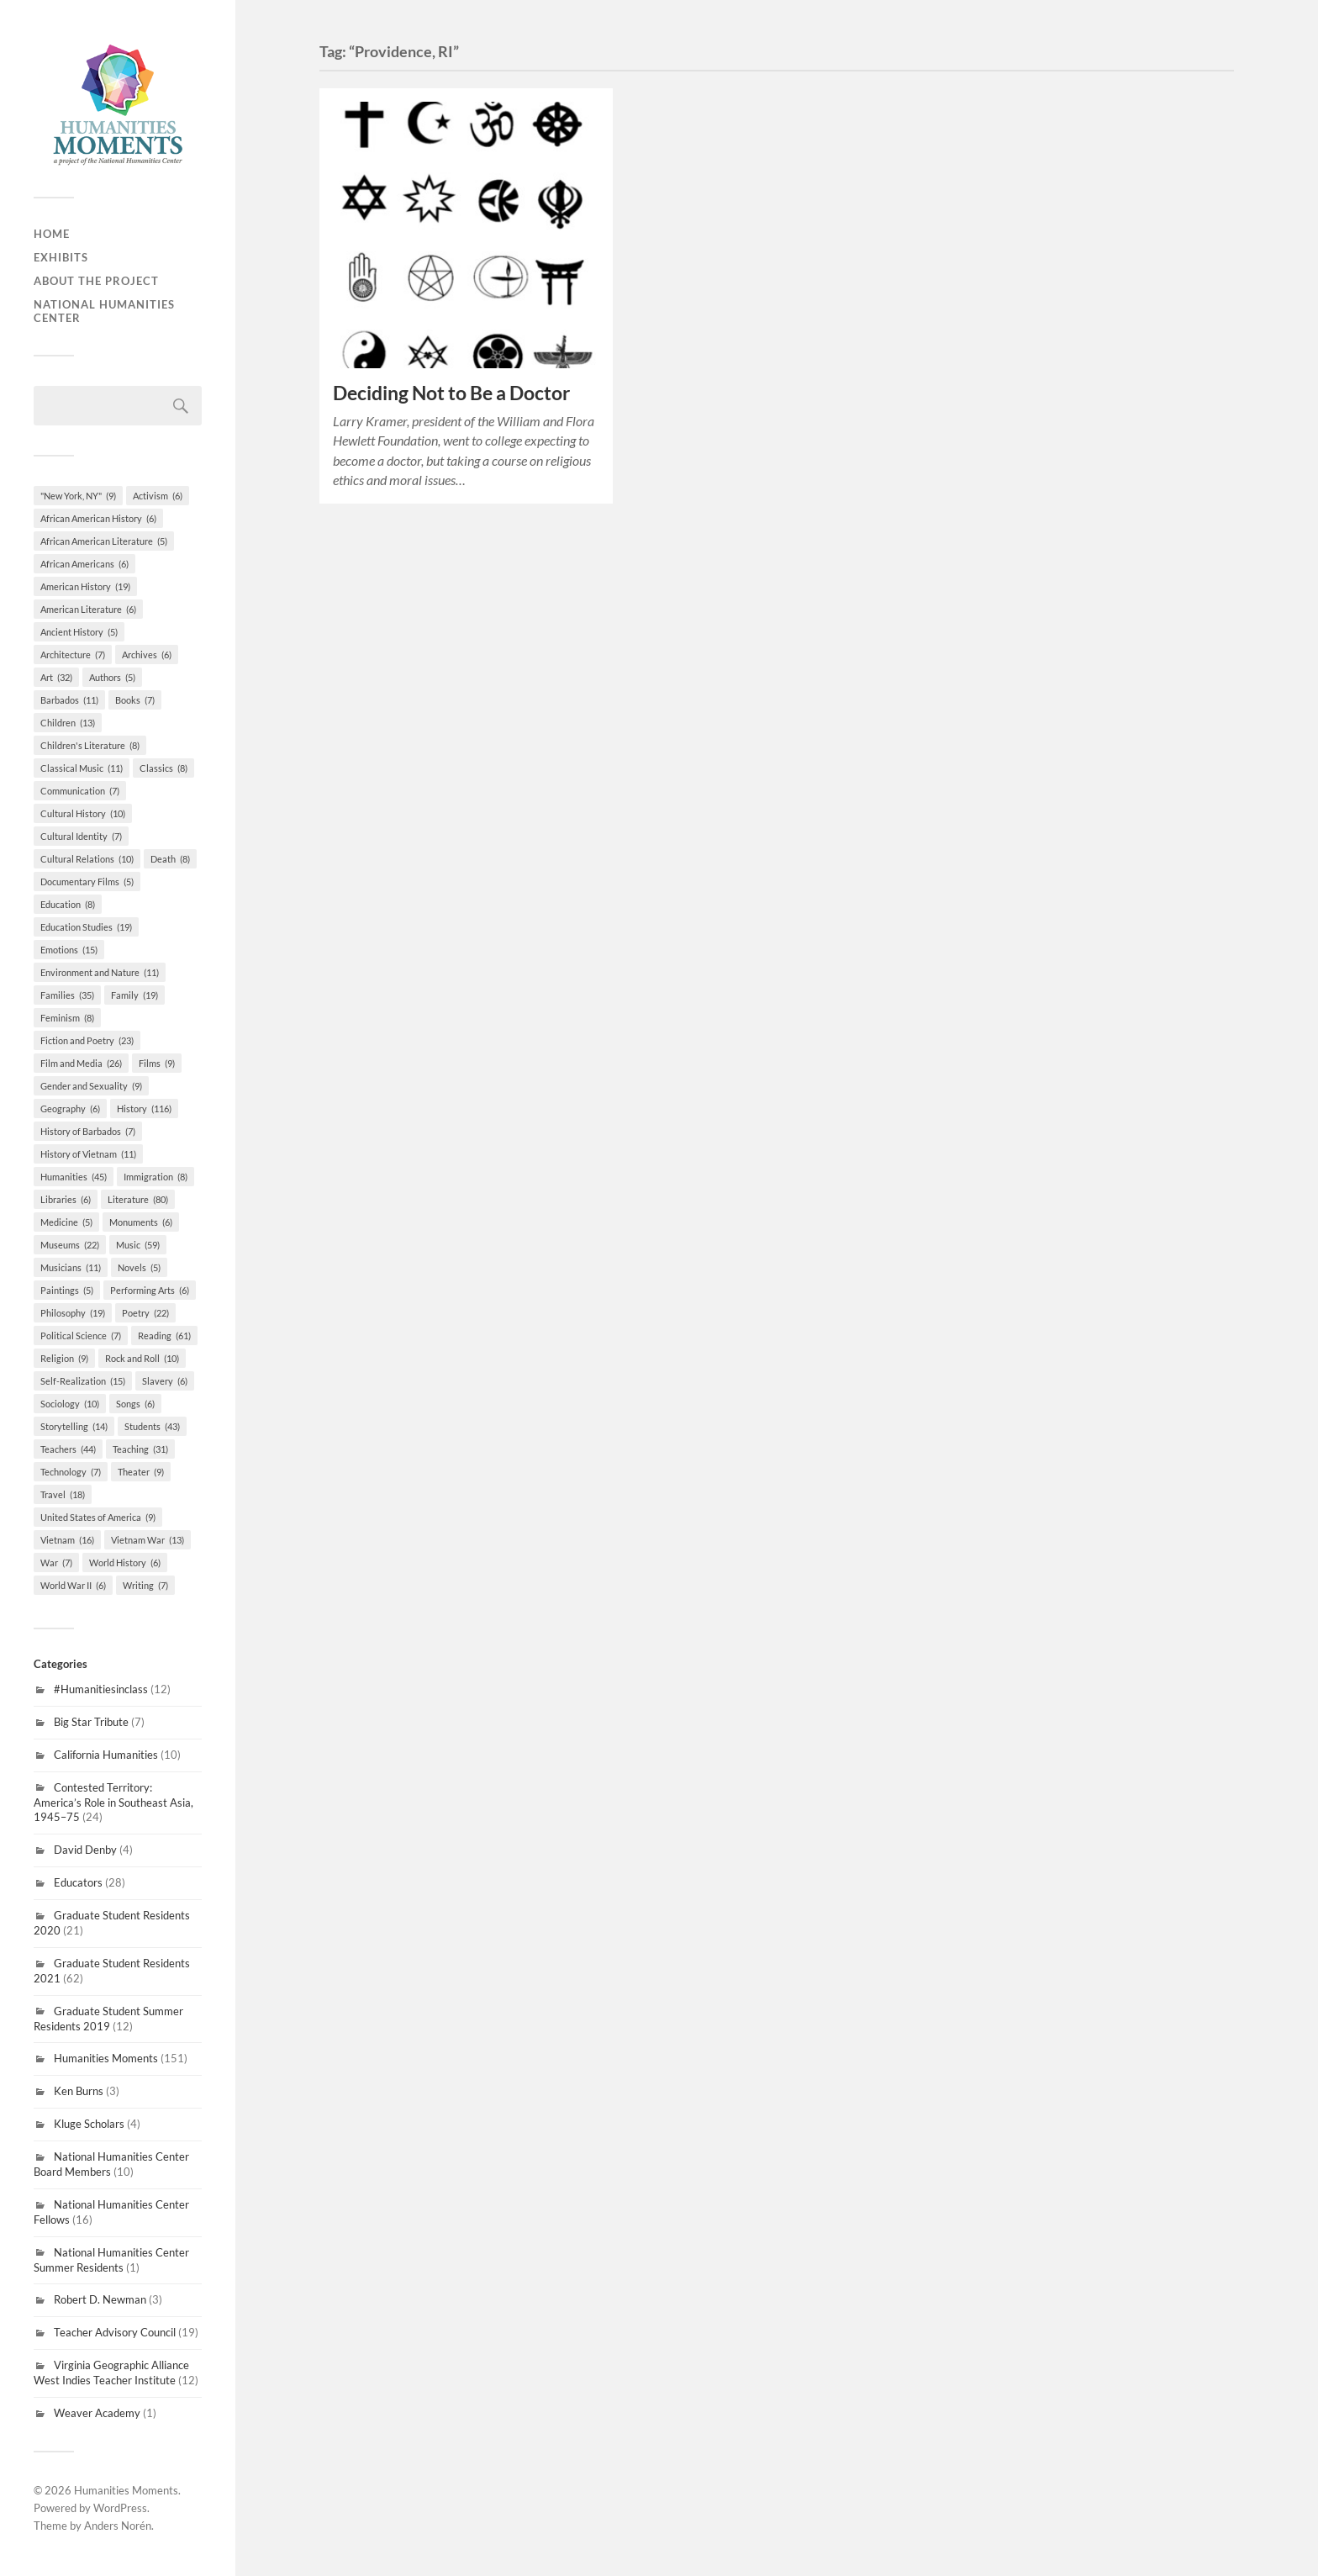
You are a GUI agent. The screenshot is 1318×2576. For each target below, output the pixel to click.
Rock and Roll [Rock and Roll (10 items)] (142, 1358)
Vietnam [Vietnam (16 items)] (67, 1539)
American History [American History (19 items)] (85, 586)
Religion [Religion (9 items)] (64, 1358)
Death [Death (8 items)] (170, 858)
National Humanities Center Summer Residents (111, 2260)
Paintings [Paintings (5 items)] (66, 1290)
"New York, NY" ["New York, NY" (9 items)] (78, 495)
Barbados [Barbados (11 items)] (69, 699)
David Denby (85, 1849)
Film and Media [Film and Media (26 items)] (81, 1063)
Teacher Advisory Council (115, 2332)
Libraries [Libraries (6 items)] (65, 1199)
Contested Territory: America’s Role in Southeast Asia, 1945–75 (113, 1802)
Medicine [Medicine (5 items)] (66, 1222)
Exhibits (61, 257)
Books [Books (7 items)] (135, 699)
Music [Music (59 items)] (138, 1244)
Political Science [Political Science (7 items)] (80, 1335)
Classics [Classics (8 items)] (163, 768)
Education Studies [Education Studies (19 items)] (86, 926)
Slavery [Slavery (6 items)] (164, 1380)
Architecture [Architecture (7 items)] (72, 654)
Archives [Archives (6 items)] (146, 654)
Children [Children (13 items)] (67, 722)
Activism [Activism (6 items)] (157, 495)
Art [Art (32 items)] (56, 677)
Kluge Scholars (89, 2123)
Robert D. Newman (100, 2299)
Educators (78, 1882)
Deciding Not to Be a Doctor (451, 393)
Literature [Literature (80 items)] (138, 1199)
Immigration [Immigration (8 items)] (155, 1176)
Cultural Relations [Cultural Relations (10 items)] (87, 858)
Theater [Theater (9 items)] (141, 1471)
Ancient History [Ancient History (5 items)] (79, 631)
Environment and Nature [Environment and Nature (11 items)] (99, 972)
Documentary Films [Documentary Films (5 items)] (87, 881)
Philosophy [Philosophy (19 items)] (72, 1312)
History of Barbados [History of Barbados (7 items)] (87, 1131)
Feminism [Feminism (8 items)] (67, 1017)
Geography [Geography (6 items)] (70, 1108)
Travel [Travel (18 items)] (62, 1494)
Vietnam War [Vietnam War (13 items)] (147, 1539)
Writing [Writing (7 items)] (145, 1585)
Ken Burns (78, 2091)
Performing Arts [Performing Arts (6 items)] (149, 1290)
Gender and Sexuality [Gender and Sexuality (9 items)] (91, 1085)
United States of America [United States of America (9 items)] (98, 1517)
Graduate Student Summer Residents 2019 (108, 2018)
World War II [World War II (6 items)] (73, 1585)
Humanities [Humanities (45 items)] (73, 1176)
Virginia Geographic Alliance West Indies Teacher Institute (111, 2372)
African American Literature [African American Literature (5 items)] (103, 541)
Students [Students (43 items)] (152, 1426)
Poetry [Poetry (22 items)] (145, 1312)
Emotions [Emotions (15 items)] (69, 949)
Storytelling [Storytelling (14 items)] (74, 1426)
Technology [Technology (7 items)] (70, 1471)
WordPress (120, 2508)
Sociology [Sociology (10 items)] (69, 1403)
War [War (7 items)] (56, 1562)
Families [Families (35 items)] (67, 995)
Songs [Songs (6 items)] (135, 1403)
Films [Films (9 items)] (157, 1063)
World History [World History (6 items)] (125, 1562)
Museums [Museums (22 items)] (69, 1244)
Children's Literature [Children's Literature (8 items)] (90, 745)
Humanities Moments (106, 2058)
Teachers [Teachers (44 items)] (68, 1449)
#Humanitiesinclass (101, 1689)
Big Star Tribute (91, 1722)
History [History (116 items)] (144, 1108)
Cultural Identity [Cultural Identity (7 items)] (81, 836)
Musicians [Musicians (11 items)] (70, 1267)
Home (52, 233)
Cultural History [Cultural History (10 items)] (82, 813)
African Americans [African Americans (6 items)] (84, 563)
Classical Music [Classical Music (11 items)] (81, 768)
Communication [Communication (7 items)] (79, 790)
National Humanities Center (104, 311)
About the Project (96, 281)
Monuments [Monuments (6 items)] (140, 1222)
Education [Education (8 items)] (67, 904)
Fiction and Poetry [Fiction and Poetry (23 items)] (87, 1040)
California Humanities (106, 1754)
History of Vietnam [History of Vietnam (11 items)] (88, 1153)
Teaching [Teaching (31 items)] (140, 1449)
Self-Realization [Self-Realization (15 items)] (82, 1380)
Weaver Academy (97, 2413)
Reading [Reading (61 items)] (164, 1335)
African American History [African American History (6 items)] (98, 518)
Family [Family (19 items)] (134, 995)
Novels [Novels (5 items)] (139, 1267)
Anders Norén (117, 2525)
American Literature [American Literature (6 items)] (88, 609)
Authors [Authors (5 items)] (112, 677)
